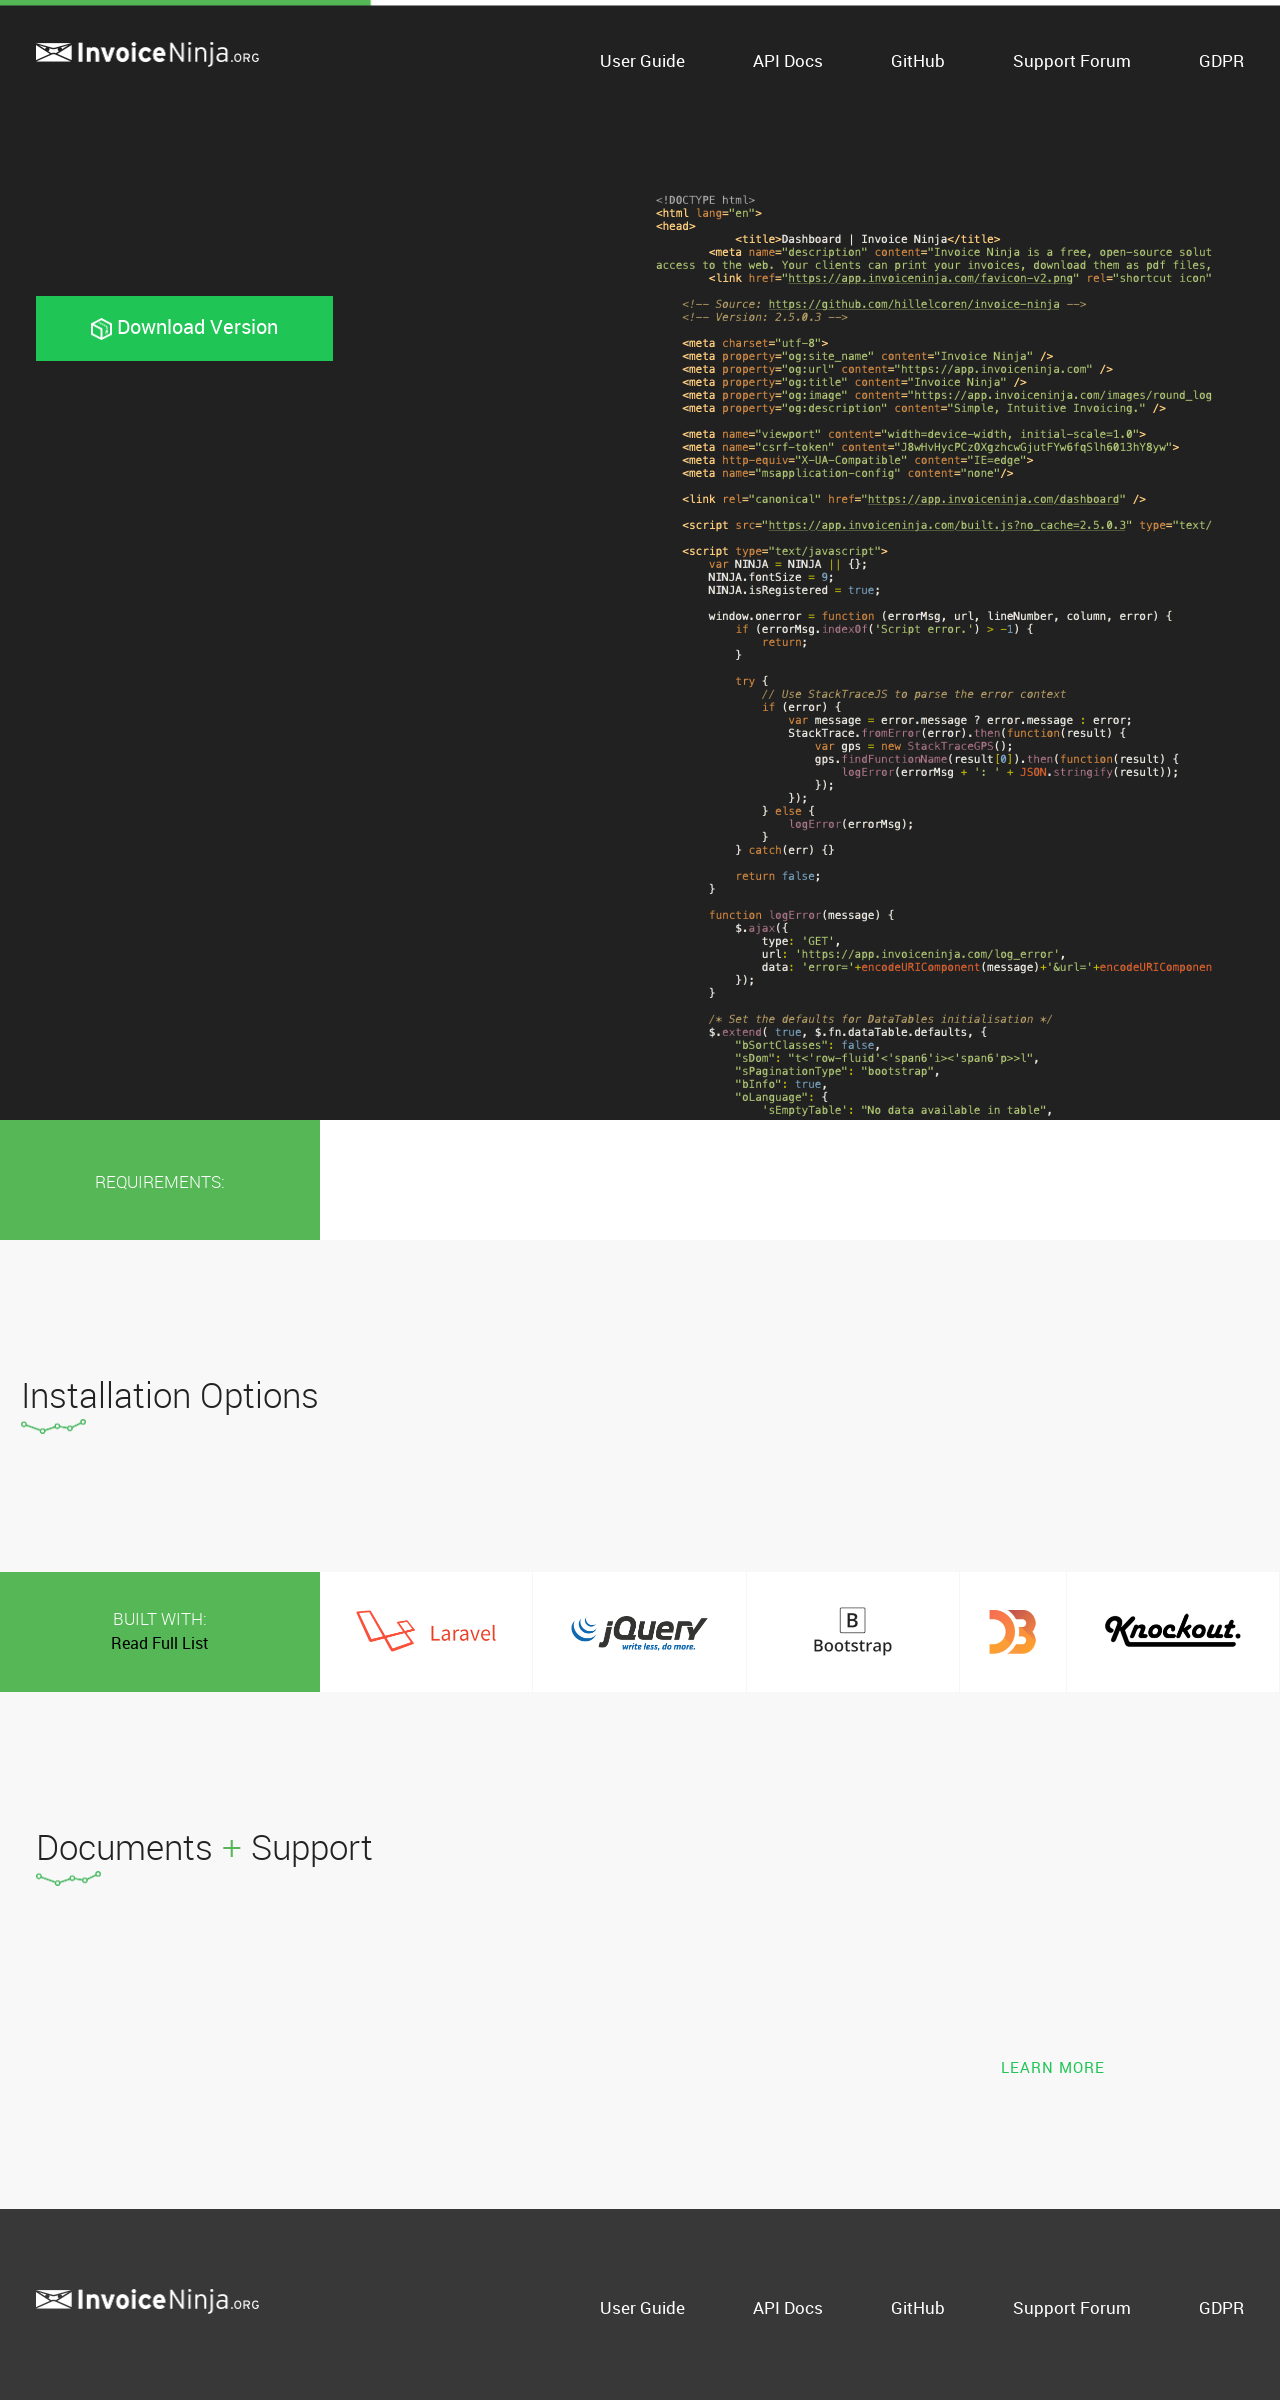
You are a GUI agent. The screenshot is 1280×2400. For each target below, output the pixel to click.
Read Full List (160, 1643)
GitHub (918, 60)
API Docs (788, 60)
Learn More (1053, 2067)
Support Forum (1072, 60)
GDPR (1221, 60)
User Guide (642, 60)
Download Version (184, 326)
